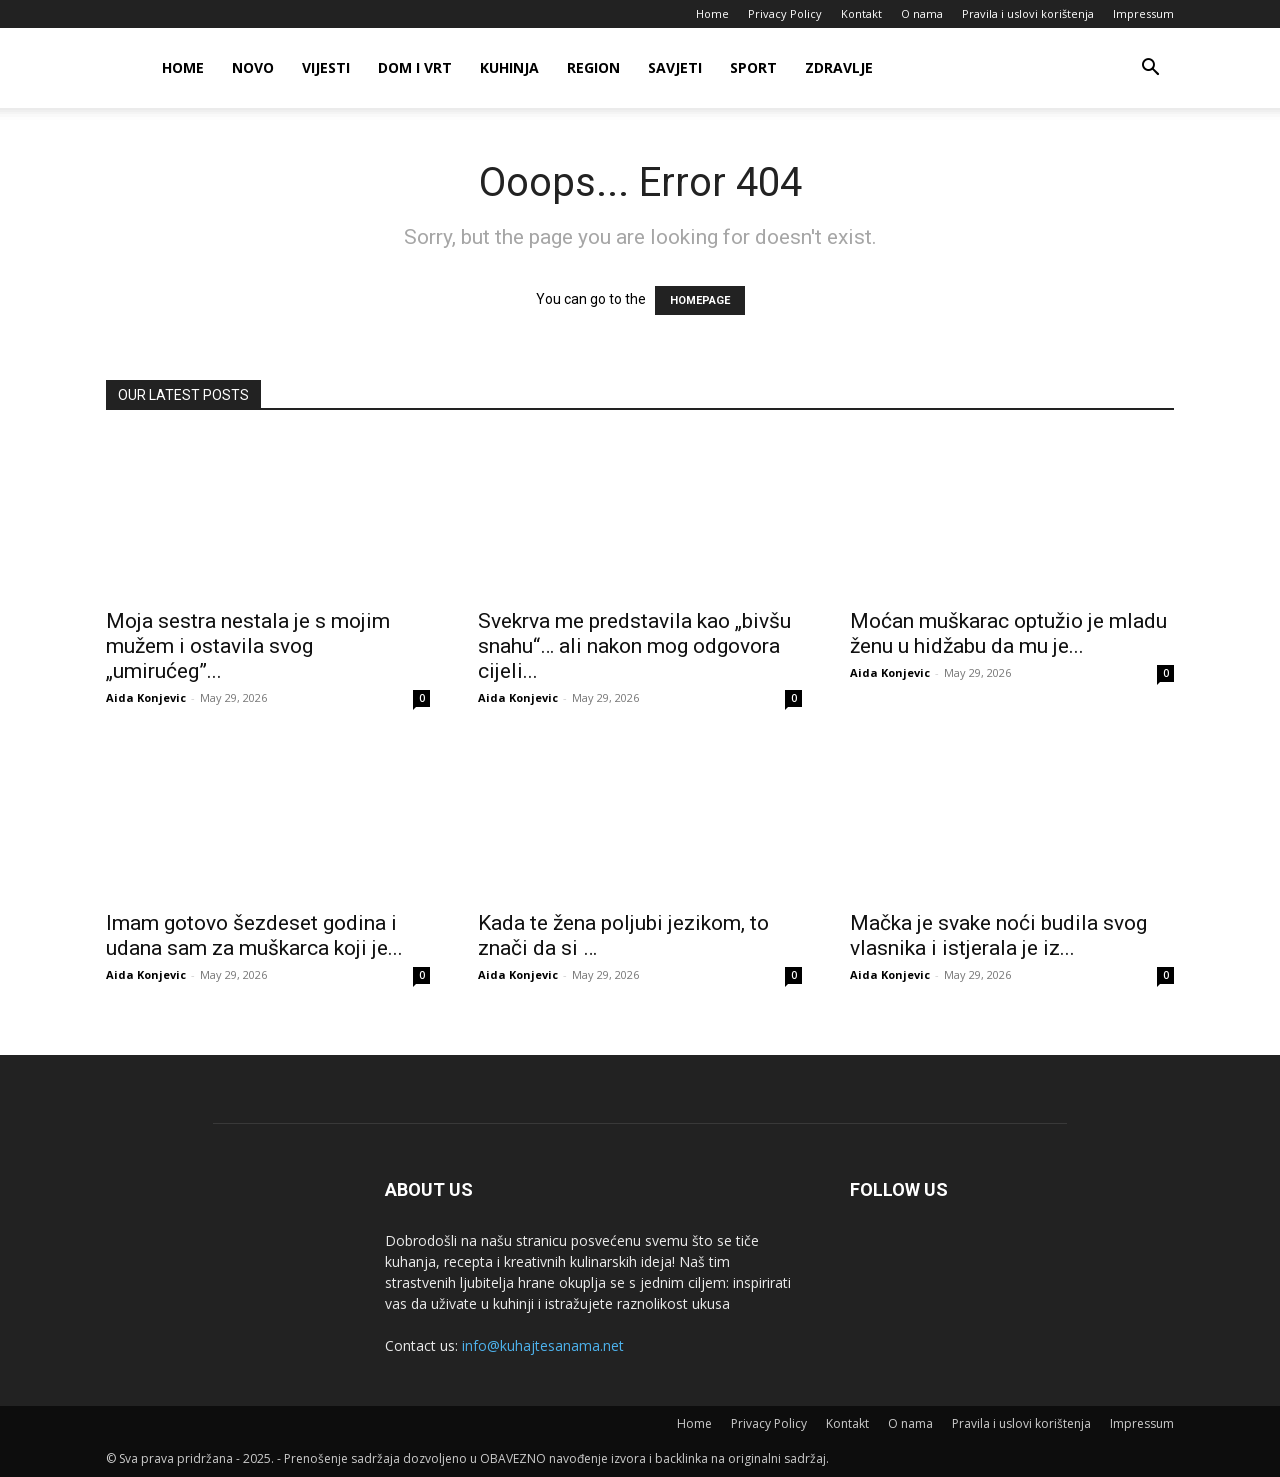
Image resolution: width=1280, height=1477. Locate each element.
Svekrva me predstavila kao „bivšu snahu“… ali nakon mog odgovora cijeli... (634, 646)
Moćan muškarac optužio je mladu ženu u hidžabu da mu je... (1008, 633)
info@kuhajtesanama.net (543, 1345)
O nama (922, 13)
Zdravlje (839, 67)
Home (712, 13)
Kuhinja (509, 67)
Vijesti (326, 67)
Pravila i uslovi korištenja (1028, 13)
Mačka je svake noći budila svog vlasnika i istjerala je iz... (998, 935)
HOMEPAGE (700, 300)
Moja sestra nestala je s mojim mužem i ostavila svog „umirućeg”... (248, 646)
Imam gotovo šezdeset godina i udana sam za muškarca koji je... (254, 935)
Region (593, 67)
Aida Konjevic (146, 697)
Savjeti (675, 67)
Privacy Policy (785, 13)
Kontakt (861, 13)
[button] (1150, 69)
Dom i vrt (415, 67)
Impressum (1143, 13)
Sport (753, 67)
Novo (253, 67)
